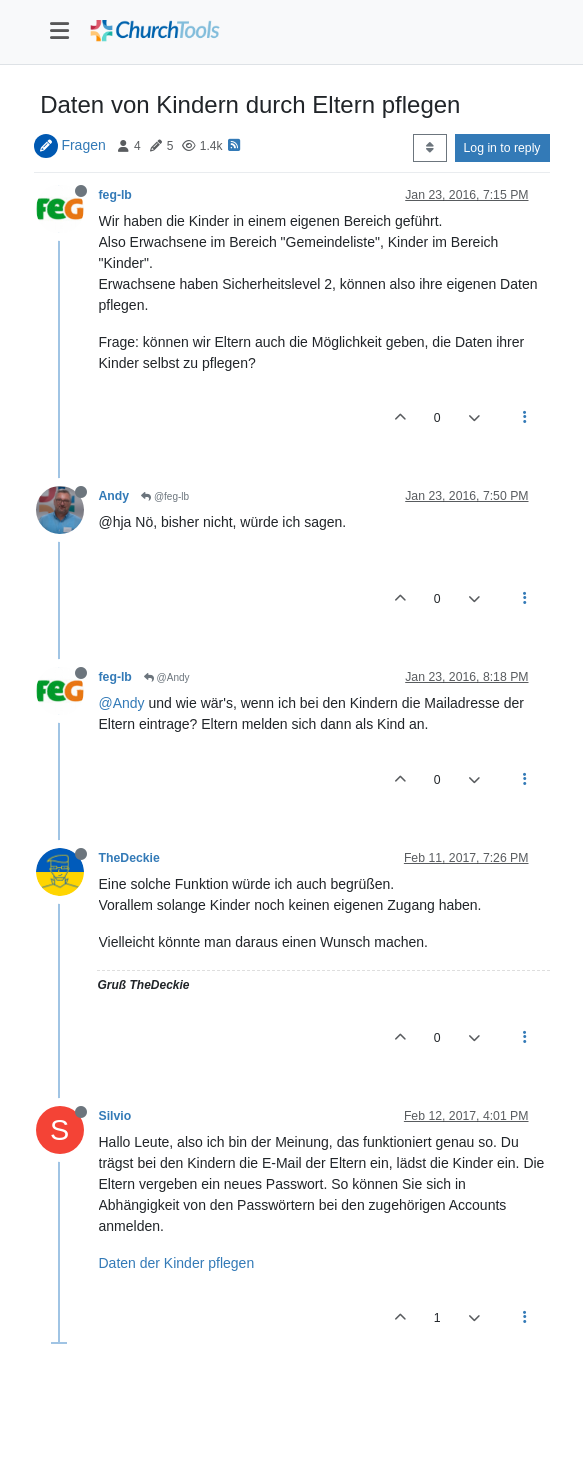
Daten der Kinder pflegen (177, 1263)
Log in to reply (502, 148)
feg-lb (115, 195)
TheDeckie (129, 858)
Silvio (115, 1116)
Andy (114, 496)
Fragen (83, 145)
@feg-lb (165, 496)
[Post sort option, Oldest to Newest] (429, 148)
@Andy (167, 677)
